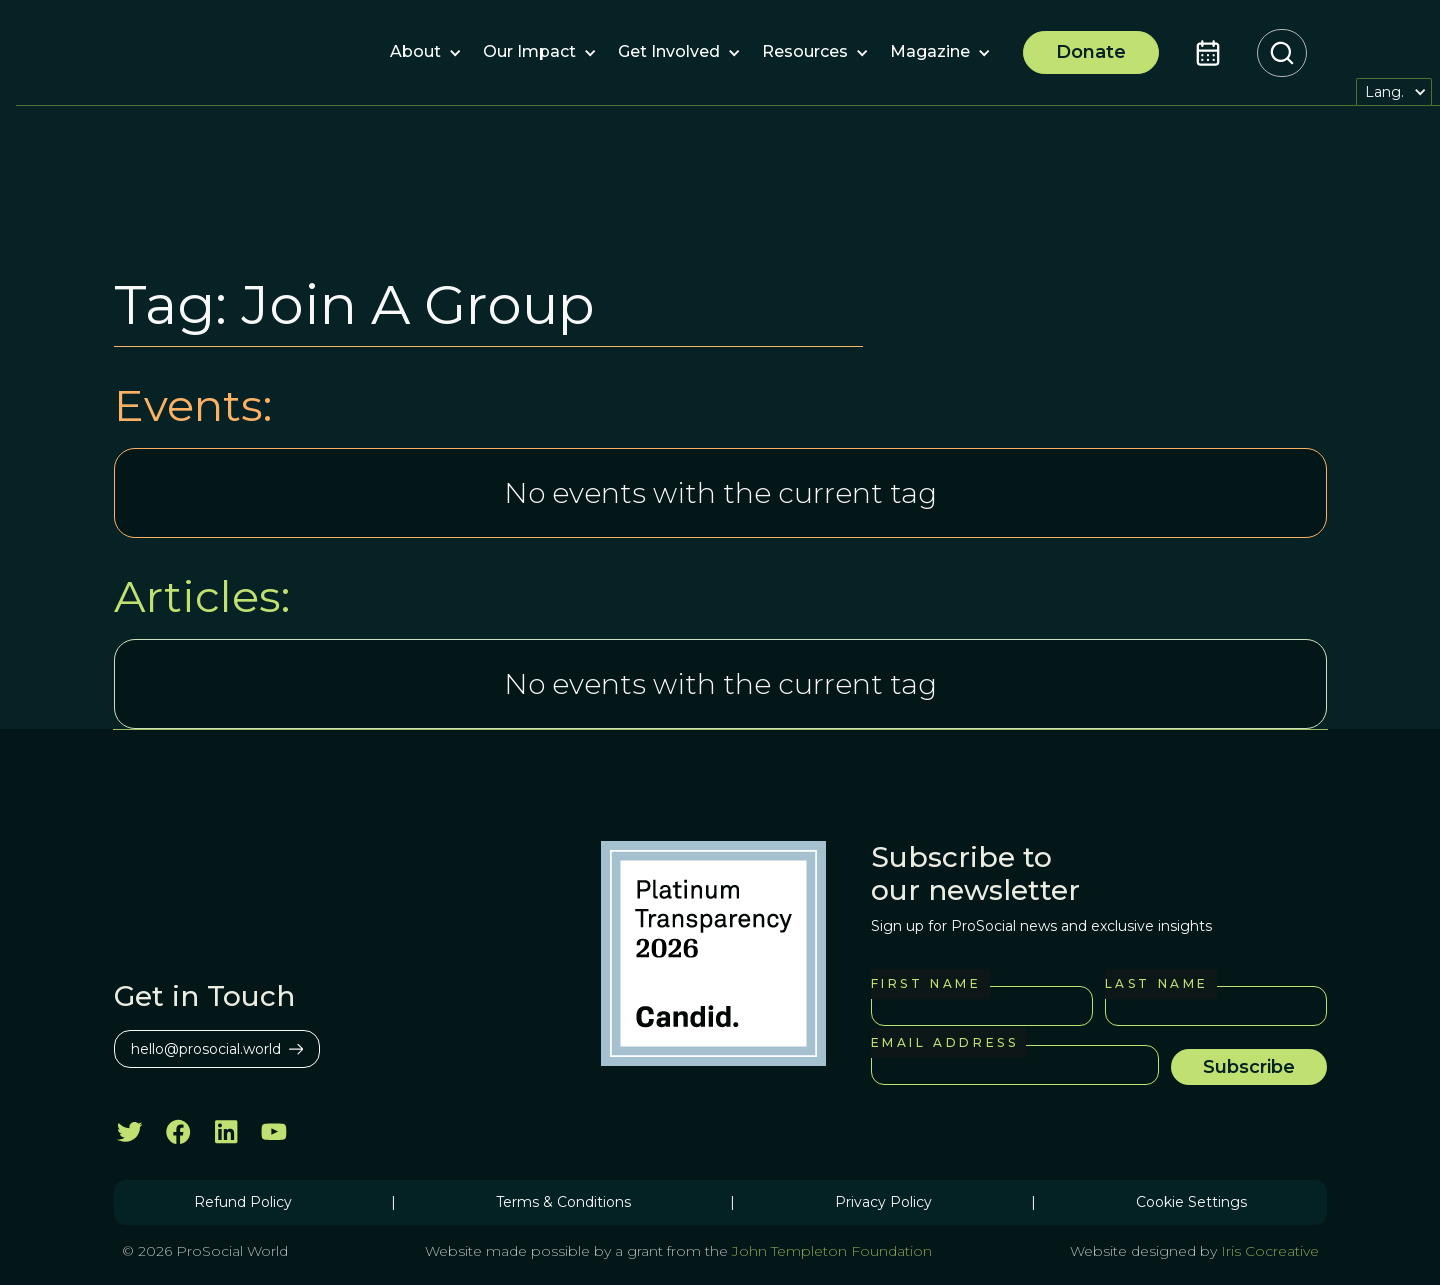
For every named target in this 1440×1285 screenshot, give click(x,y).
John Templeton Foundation (830, 1251)
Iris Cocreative (1270, 1251)
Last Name (1157, 983)
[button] (415, 53)
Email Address (945, 1042)
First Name (926, 983)
